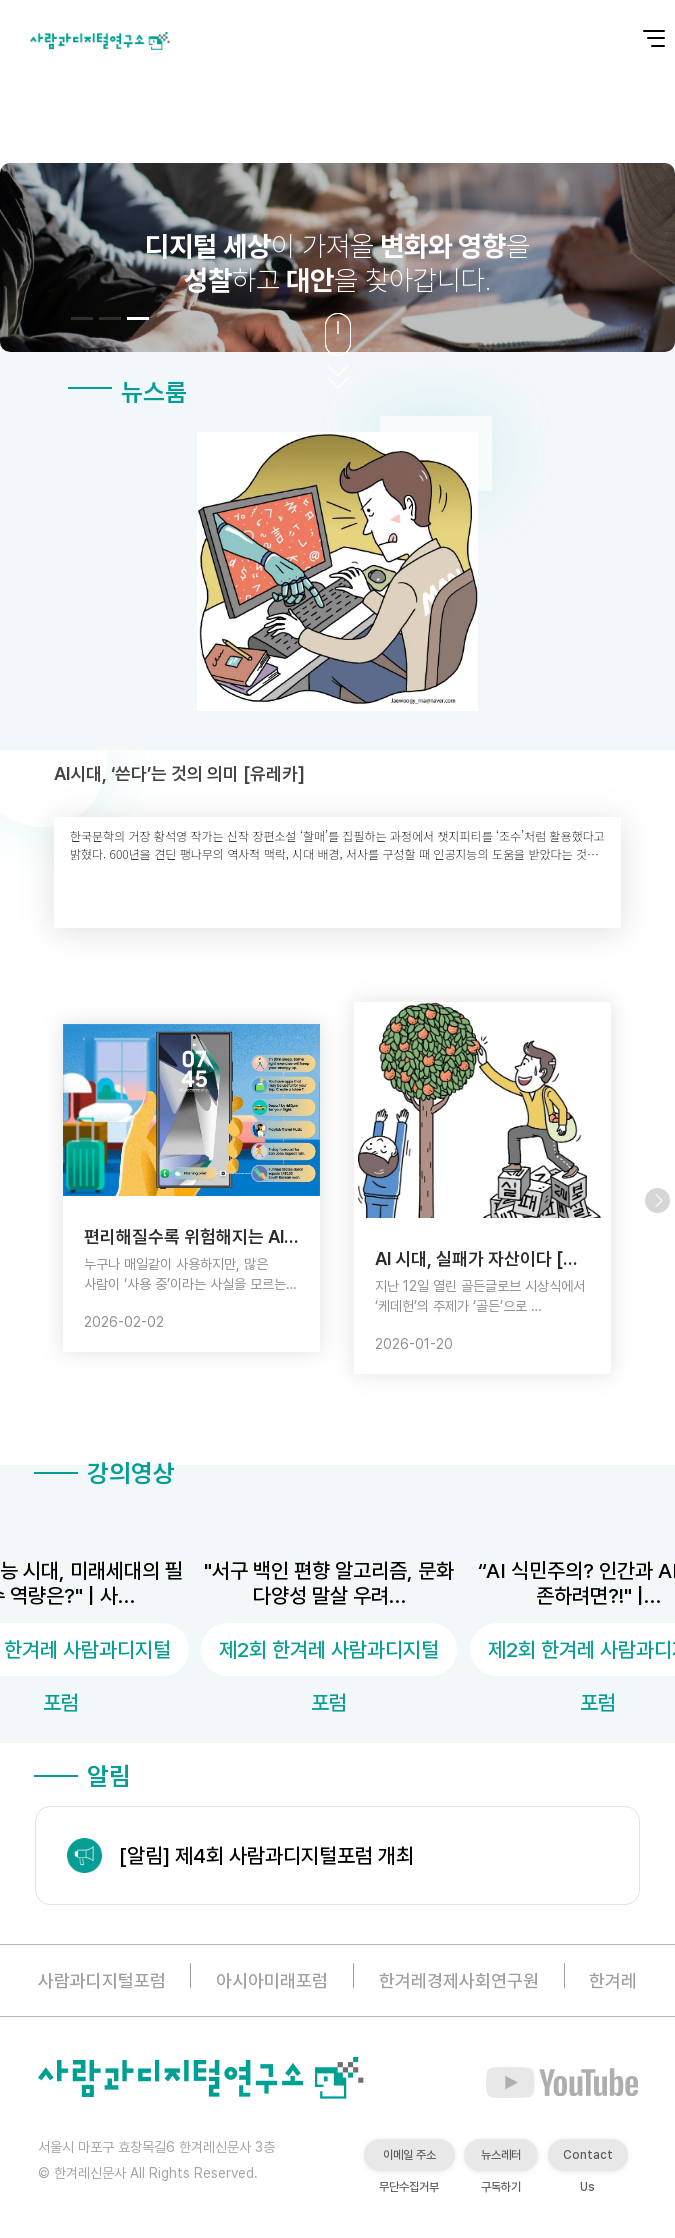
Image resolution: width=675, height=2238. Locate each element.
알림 (82, 1776)
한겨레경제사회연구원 (459, 1980)
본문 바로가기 (0, 0)
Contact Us (588, 2159)
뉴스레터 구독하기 (501, 2159)
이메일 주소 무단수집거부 (409, 2159)
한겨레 (613, 1980)
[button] (82, 318)
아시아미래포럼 (272, 1980)
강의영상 (104, 1473)
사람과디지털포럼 (102, 1980)
